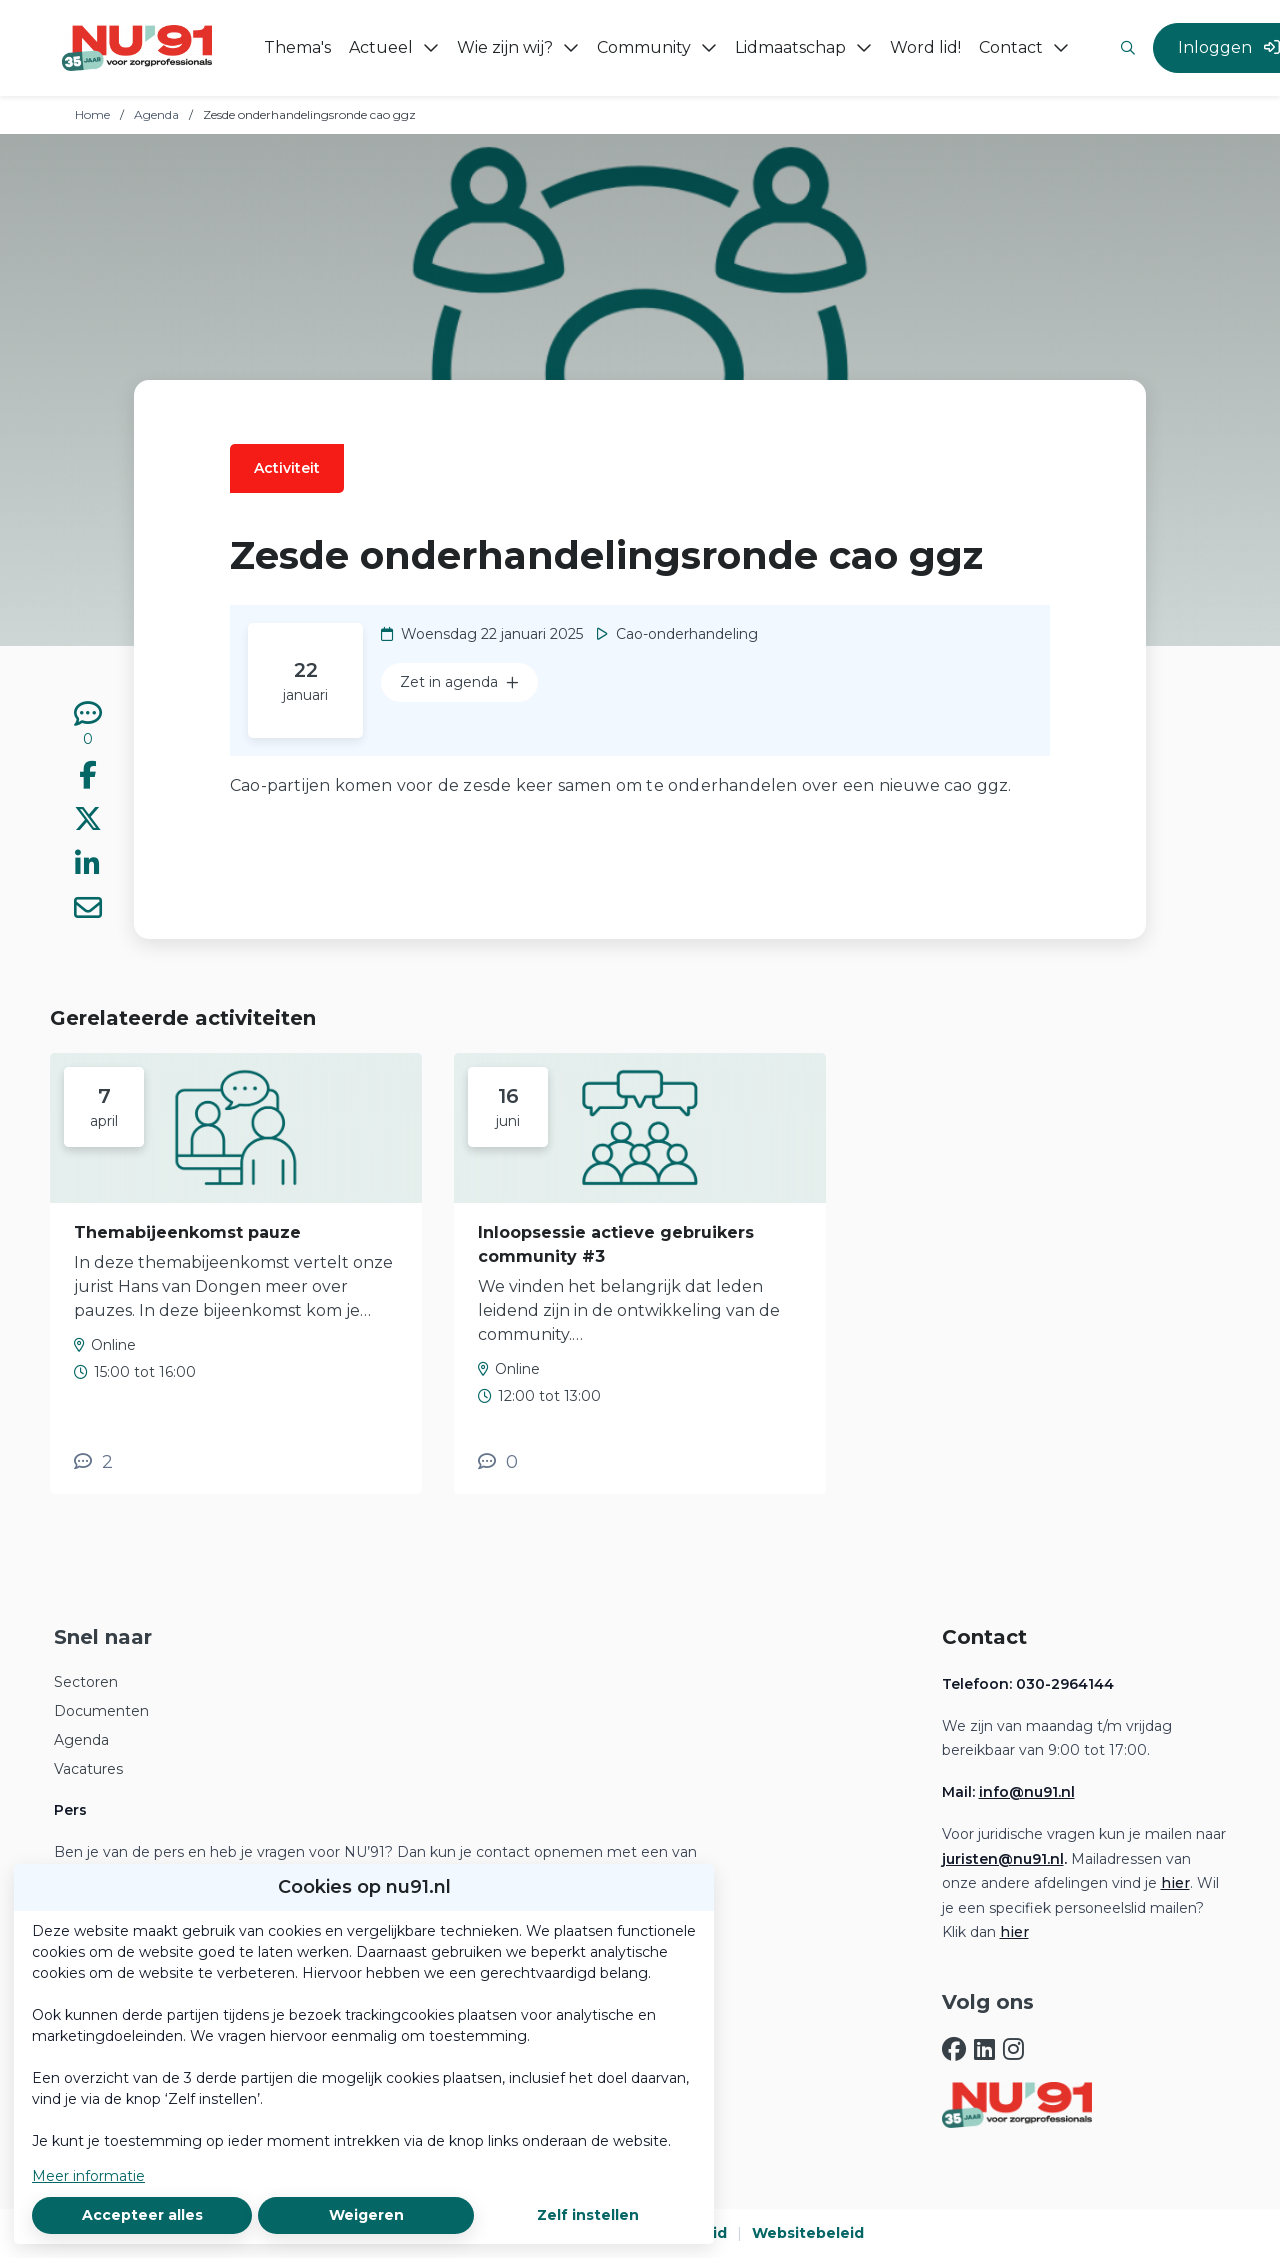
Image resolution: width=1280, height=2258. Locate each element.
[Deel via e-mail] (88, 911)
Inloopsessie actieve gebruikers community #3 (616, 1244)
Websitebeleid (808, 2233)
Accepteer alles (142, 2215)
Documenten (101, 1711)
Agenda (156, 114)
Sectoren (86, 1682)
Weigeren (366, 2215)
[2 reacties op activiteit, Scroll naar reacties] (93, 1462)
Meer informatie (88, 2176)
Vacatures (88, 1769)
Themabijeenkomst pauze (187, 1232)
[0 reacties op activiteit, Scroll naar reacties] (88, 725)
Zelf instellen (588, 2215)
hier (1175, 1883)
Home (92, 114)
